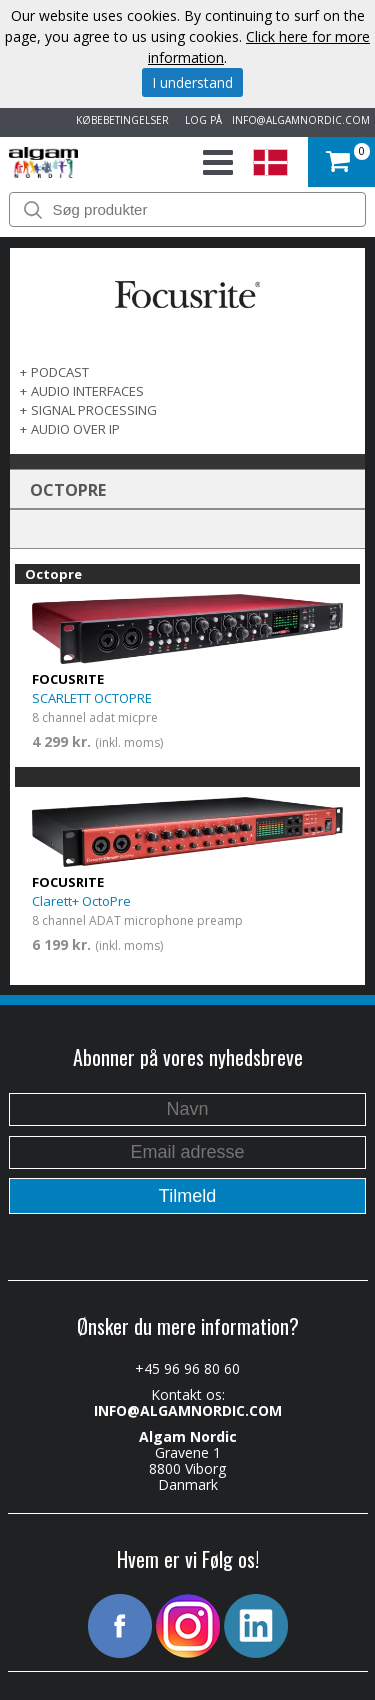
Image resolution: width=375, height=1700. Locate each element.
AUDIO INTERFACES (87, 391)
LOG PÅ (200, 120)
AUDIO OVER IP (75, 429)
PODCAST (60, 372)
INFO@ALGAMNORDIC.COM (301, 120)
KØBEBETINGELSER (119, 120)
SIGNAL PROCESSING (94, 410)
